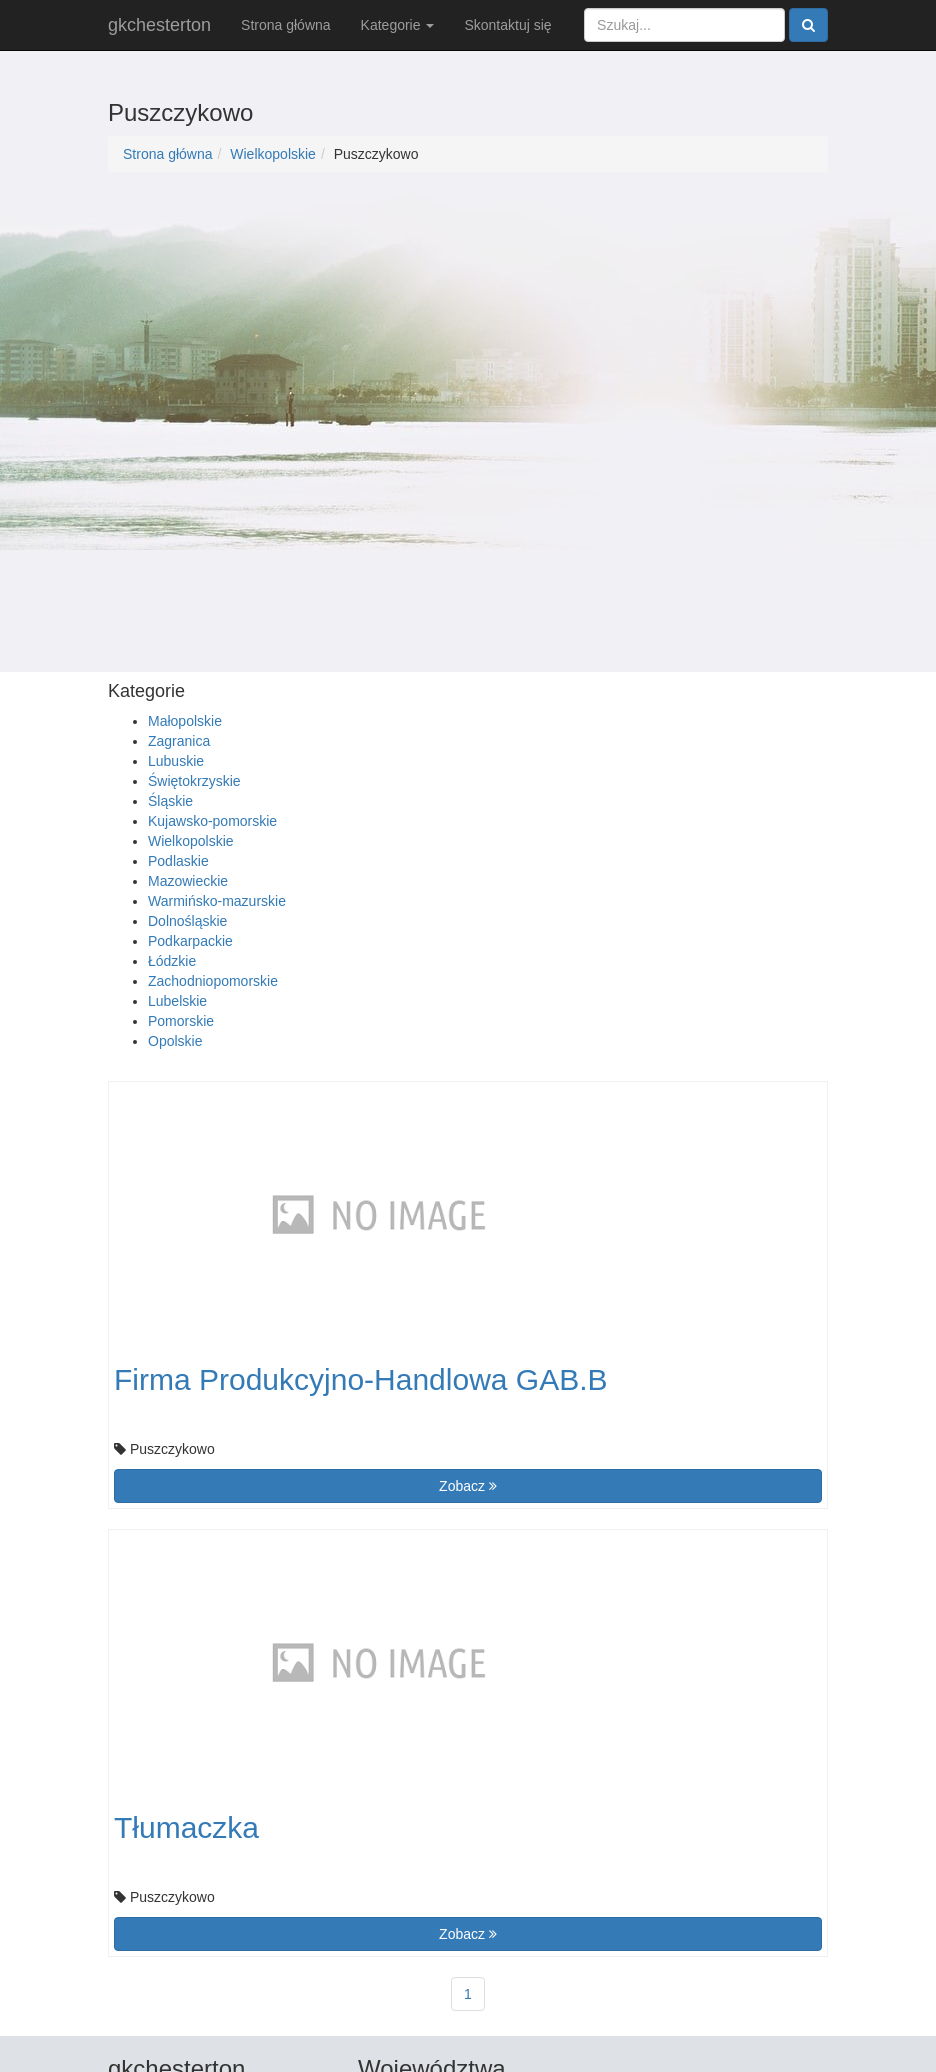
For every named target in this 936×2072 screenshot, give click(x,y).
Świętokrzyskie (194, 781)
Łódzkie (172, 961)
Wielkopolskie (273, 154)
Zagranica (179, 741)
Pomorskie (181, 1021)
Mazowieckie (188, 881)
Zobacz (468, 1486)
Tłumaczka (186, 1827)
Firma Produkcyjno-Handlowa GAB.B (361, 1379)
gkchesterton (159, 25)
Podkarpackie (190, 941)
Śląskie (170, 801)
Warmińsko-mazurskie (217, 901)
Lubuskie (176, 761)
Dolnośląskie (187, 921)
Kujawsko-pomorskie (212, 821)
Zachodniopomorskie (213, 981)
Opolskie (175, 1041)
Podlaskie (178, 861)
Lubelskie (177, 1001)
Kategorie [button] (398, 25)
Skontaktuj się (507, 25)
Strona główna (286, 25)
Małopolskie (185, 721)
